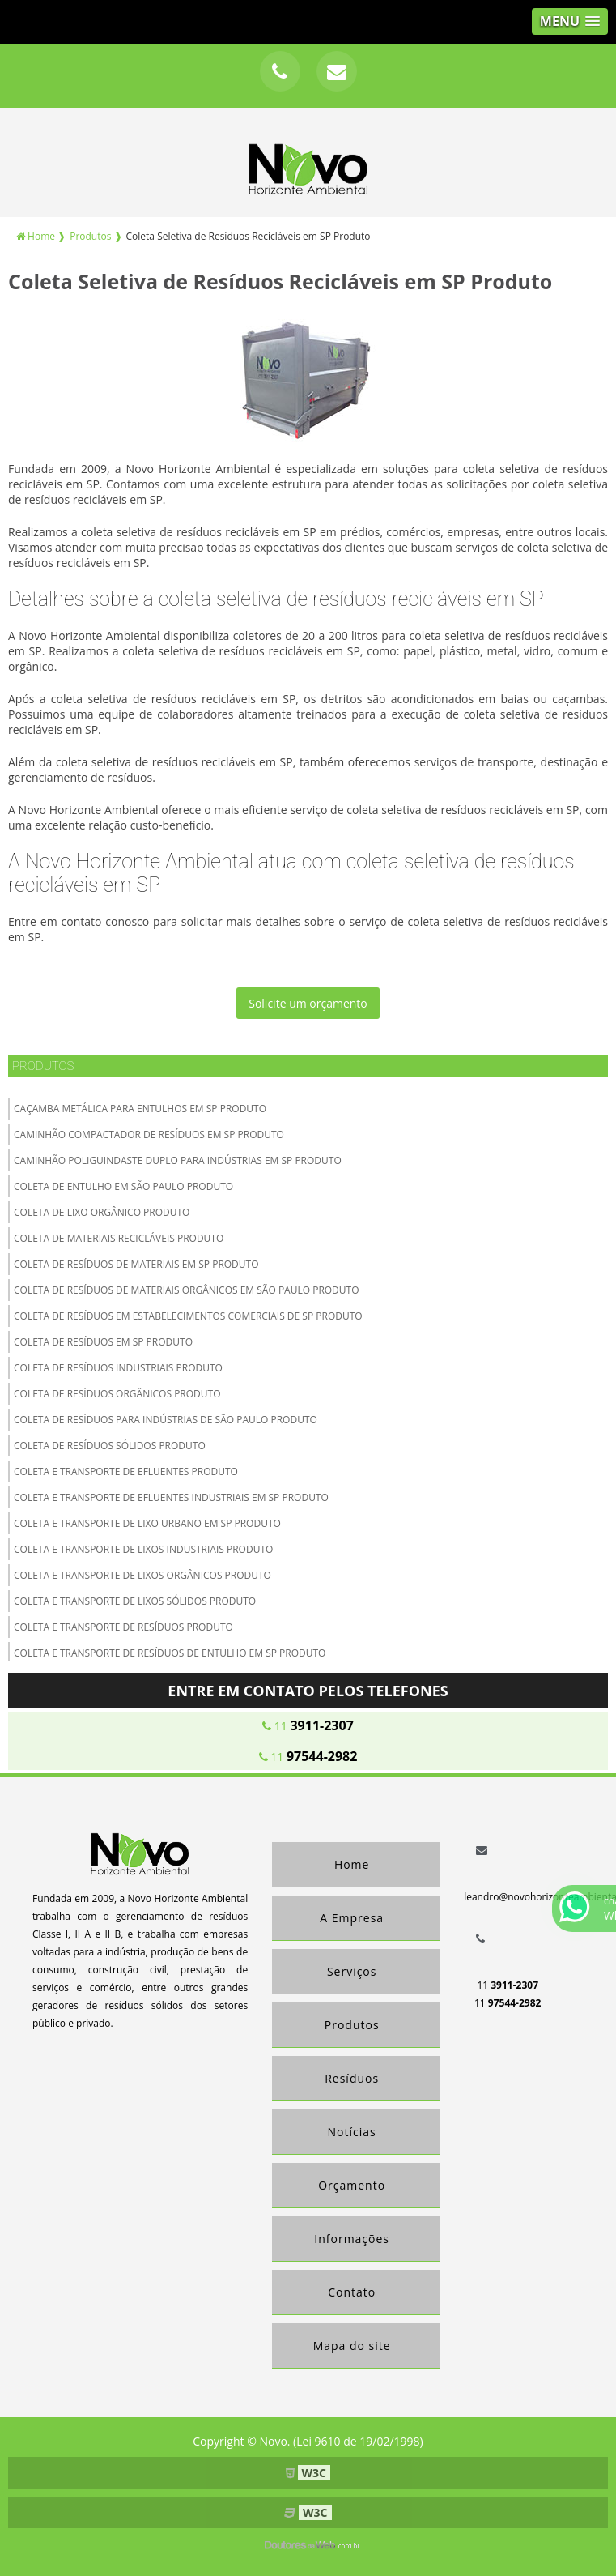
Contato (352, 2292)
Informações (351, 2238)
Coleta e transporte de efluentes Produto (126, 1471)
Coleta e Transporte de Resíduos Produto (123, 1627)
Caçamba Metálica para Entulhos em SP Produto (140, 1108)
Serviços (352, 1971)
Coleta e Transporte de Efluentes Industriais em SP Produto (171, 1497)
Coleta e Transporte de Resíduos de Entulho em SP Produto (169, 1653)
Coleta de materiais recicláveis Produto (118, 1238)
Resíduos (352, 2078)
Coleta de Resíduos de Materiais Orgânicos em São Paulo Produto (186, 1290)
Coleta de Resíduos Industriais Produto (118, 1368)
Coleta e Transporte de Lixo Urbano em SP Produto (147, 1523)
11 (308, 1725)
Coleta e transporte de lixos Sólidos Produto (135, 1601)
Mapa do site (352, 2345)
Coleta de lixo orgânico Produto (101, 1212)
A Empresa (352, 1918)
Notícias (352, 2131)
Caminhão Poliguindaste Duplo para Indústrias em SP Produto (178, 1160)
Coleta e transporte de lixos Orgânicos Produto (142, 1575)
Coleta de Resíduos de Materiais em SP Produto (136, 1264)
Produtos (43, 1066)
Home (352, 1864)
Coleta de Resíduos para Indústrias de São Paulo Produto (165, 1420)
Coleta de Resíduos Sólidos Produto (110, 1445)
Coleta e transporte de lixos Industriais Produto (143, 1549)
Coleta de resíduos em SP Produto (103, 1342)
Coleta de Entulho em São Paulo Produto (123, 1186)
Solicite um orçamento (308, 1003)
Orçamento (351, 2185)
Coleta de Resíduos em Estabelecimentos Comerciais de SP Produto (188, 1316)
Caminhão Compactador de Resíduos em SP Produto (149, 1134)
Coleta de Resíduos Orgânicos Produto (117, 1394)
